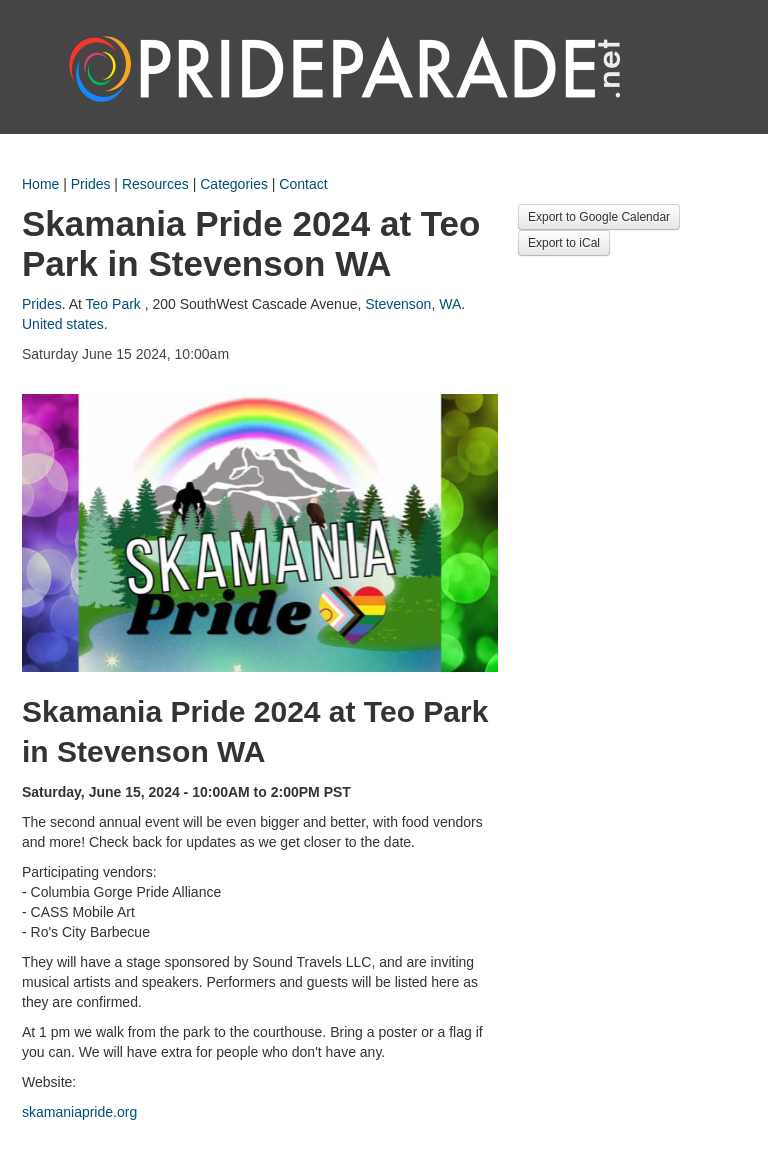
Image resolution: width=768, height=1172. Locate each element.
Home (40, 184)
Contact (303, 184)
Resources (155, 184)
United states (63, 324)
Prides (91, 184)
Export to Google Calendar (599, 217)
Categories (234, 184)
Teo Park (113, 304)
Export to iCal (564, 243)
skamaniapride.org (79, 1112)
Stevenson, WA (413, 304)
